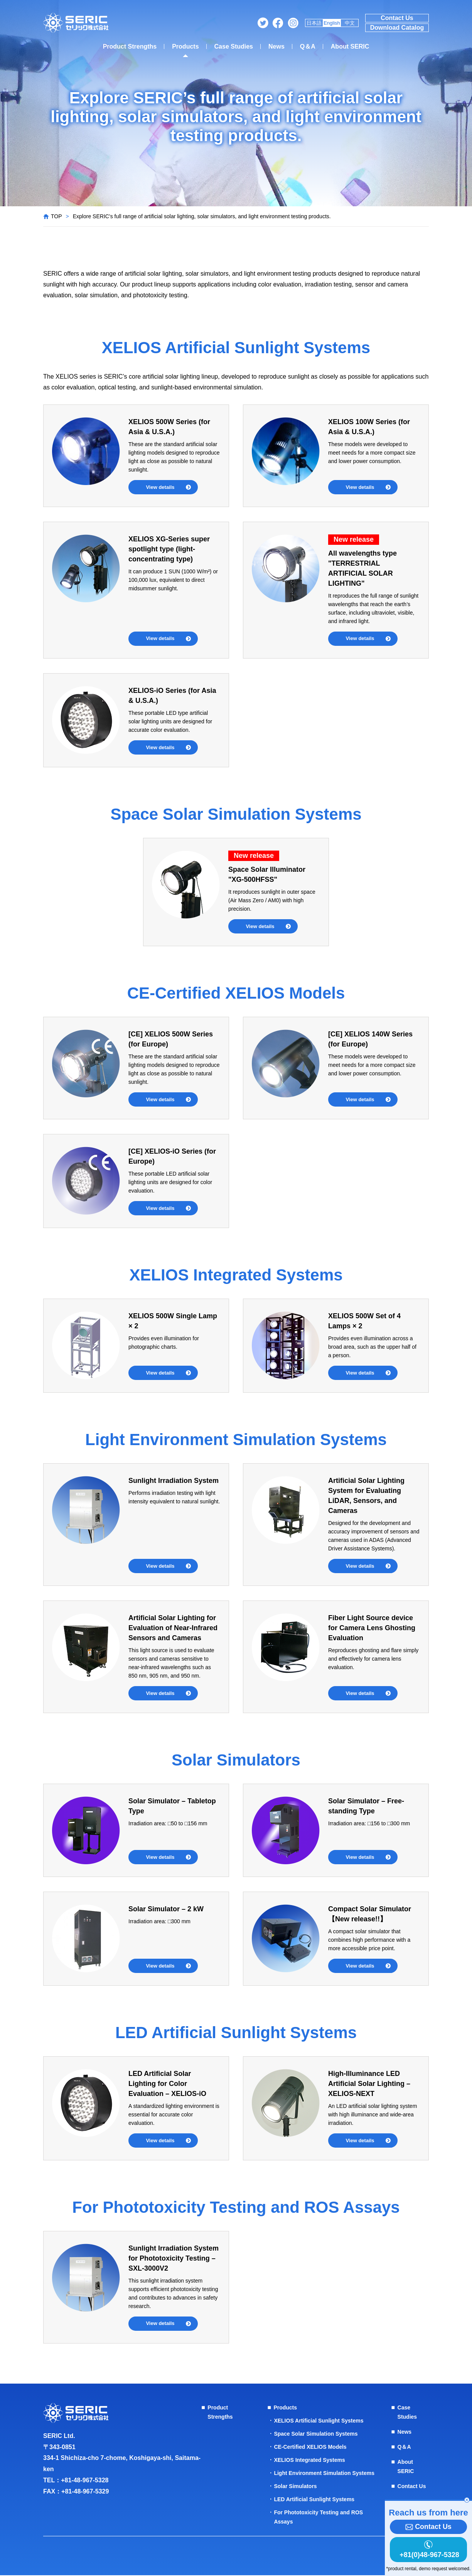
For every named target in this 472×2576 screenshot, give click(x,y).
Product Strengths (130, 46)
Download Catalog (397, 27)
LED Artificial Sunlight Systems (314, 2500)
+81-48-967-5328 (84, 2481)
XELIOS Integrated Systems (309, 2461)
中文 (350, 23)
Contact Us (397, 18)
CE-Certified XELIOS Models (310, 2448)
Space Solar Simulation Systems (315, 2434)
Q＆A (307, 46)
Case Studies (233, 46)
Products (185, 46)
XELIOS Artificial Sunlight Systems (318, 2421)
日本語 (314, 23)
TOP (56, 216)
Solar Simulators (295, 2487)
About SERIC (350, 46)
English (332, 23)
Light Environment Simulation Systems (324, 2474)
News (276, 46)
